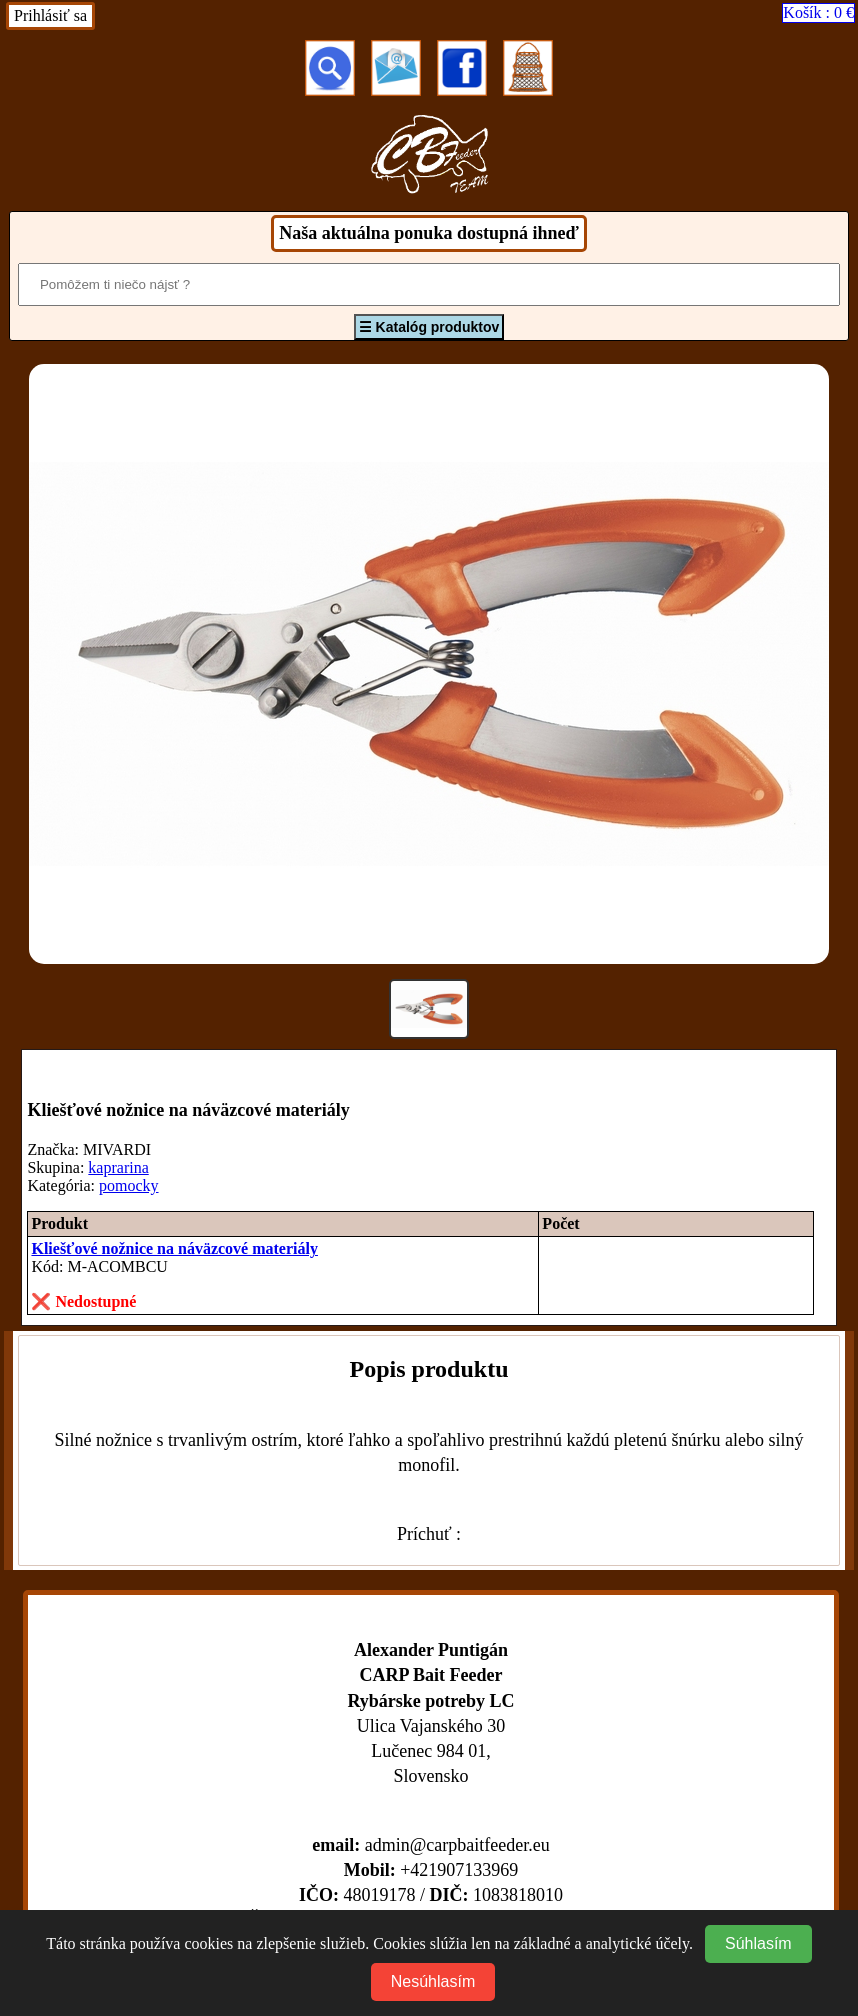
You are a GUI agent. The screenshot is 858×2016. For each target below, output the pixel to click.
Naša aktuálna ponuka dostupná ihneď (428, 233)
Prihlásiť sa (50, 15)
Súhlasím (758, 1943)
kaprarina (118, 1167)
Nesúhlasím (433, 1981)
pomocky (129, 1185)
